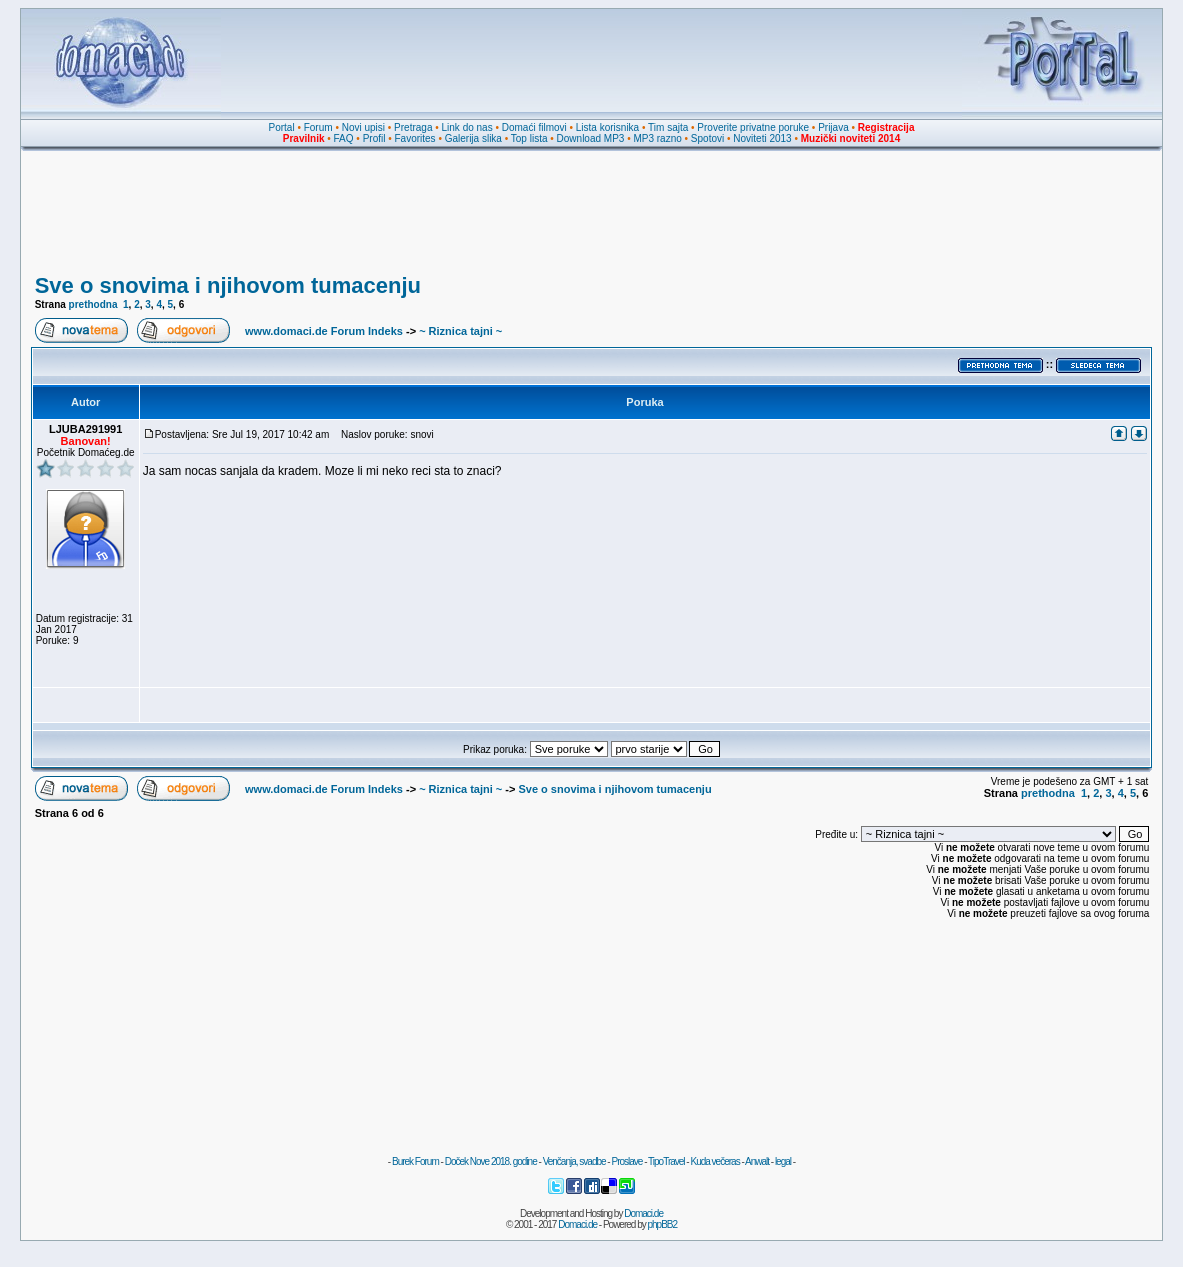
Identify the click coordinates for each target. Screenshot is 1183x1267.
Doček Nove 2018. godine (491, 1161)
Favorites (414, 138)
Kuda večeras (714, 1161)
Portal (282, 127)
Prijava (833, 127)
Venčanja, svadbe (574, 1161)
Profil (374, 138)
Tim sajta (668, 127)
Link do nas (467, 127)
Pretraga (413, 127)
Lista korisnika (607, 127)
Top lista (529, 138)
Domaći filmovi (534, 127)
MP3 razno (657, 138)
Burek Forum (415, 1161)
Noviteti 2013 (762, 138)
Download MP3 (591, 138)
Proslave (626, 1161)
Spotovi (707, 138)
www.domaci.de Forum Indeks (324, 331)
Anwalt (757, 1161)
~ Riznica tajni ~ (460, 331)
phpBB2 (663, 1224)
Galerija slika (473, 138)
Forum (318, 127)
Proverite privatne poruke (753, 127)
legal (783, 1161)
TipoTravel (666, 1161)
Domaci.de (643, 1213)
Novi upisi (363, 127)
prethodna (93, 304)
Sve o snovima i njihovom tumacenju (228, 285)
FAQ (344, 138)
